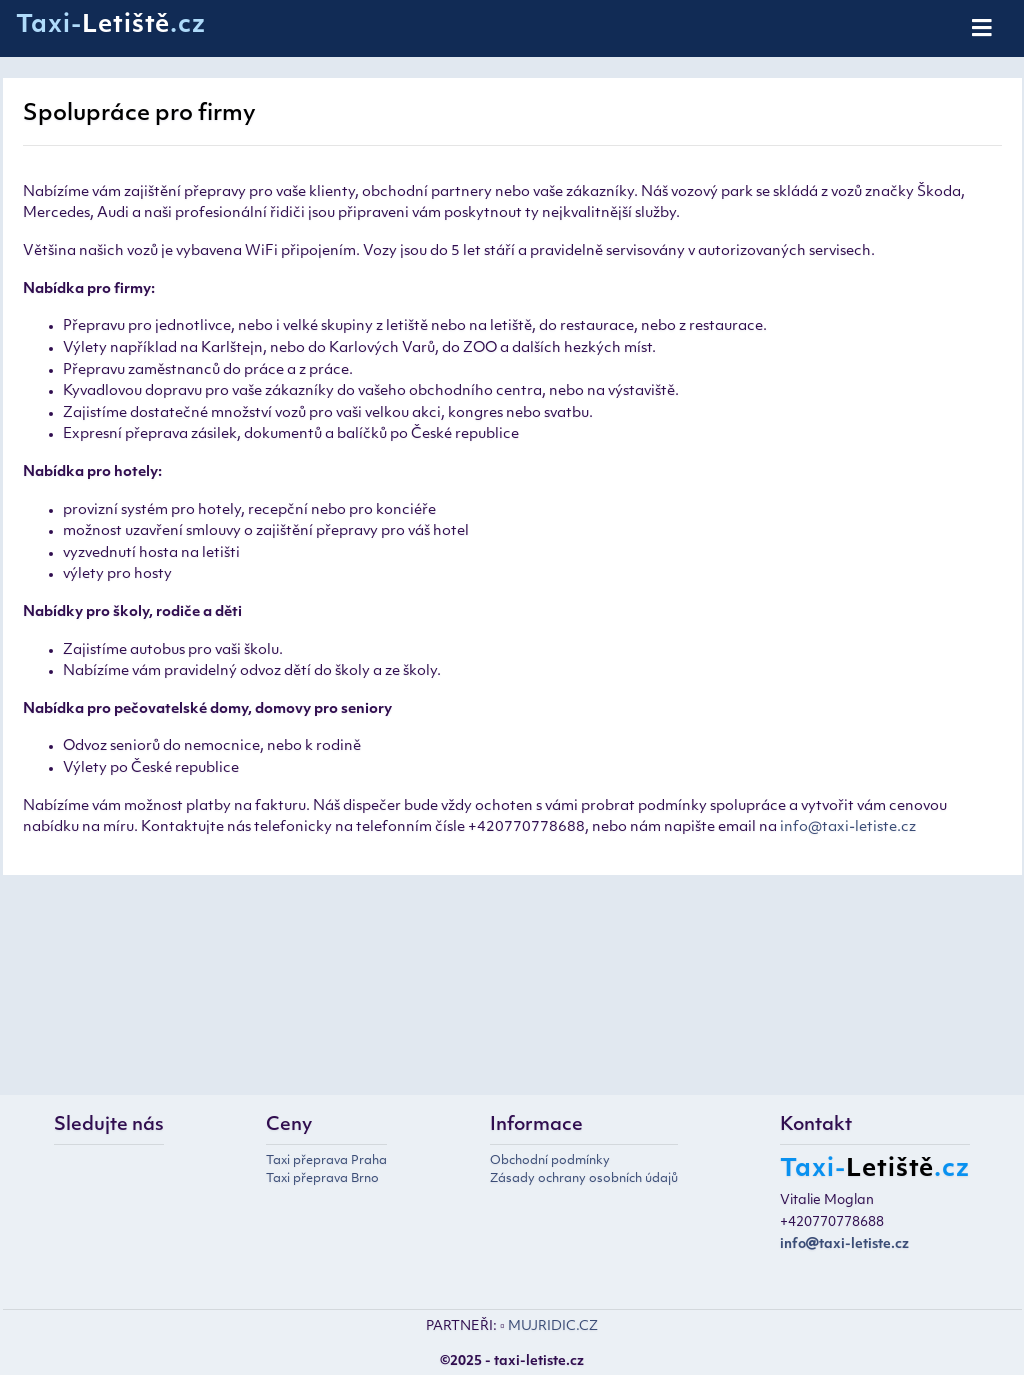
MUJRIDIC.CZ (553, 1326)
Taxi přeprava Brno (322, 1179)
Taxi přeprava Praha (326, 1161)
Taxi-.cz (111, 26)
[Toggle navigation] (983, 29)
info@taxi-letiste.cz (848, 827)
